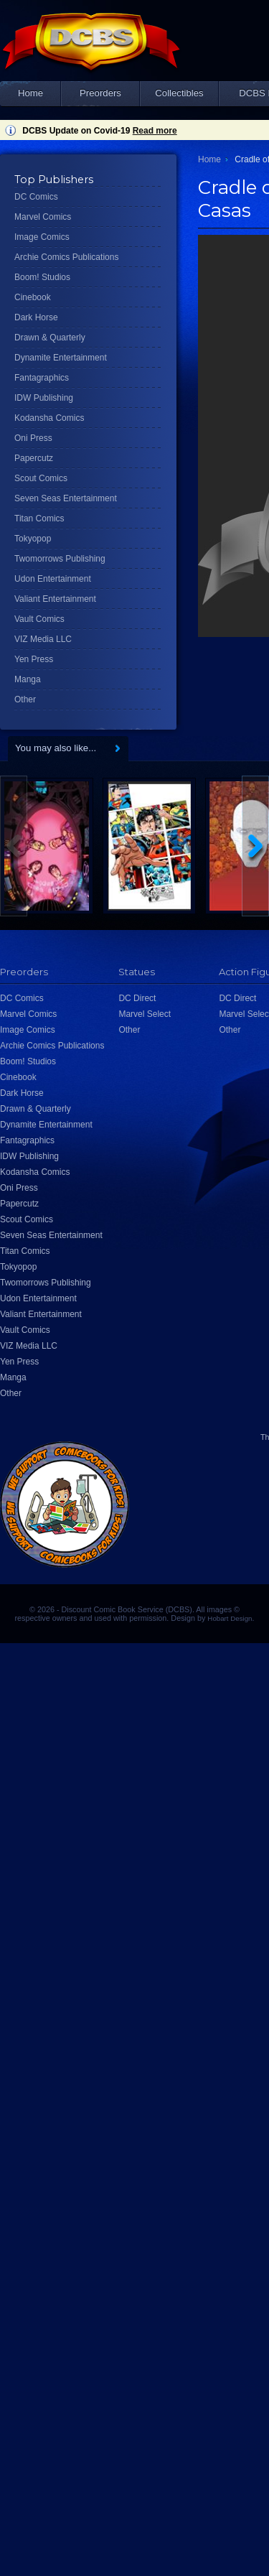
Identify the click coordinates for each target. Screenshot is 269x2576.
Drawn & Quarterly (49, 338)
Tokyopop (32, 539)
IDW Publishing (43, 398)
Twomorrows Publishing (59, 559)
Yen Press (33, 659)
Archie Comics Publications (66, 257)
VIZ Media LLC (43, 639)
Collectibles (179, 93)
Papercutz (33, 458)
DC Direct (137, 998)
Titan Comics (39, 518)
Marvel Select (144, 1014)
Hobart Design (229, 1618)
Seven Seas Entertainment (65, 498)
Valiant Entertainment (55, 599)
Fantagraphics (41, 378)
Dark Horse (36, 317)
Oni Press (33, 438)
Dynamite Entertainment (60, 358)
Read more (155, 131)
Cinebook (32, 297)
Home (30, 93)
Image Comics (42, 237)
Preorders (100, 93)
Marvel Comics (42, 217)
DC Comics (36, 197)
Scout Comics (40, 478)
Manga (27, 679)
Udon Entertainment (52, 579)
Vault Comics (39, 619)
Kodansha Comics (49, 418)
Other (25, 699)
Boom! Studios (42, 277)
